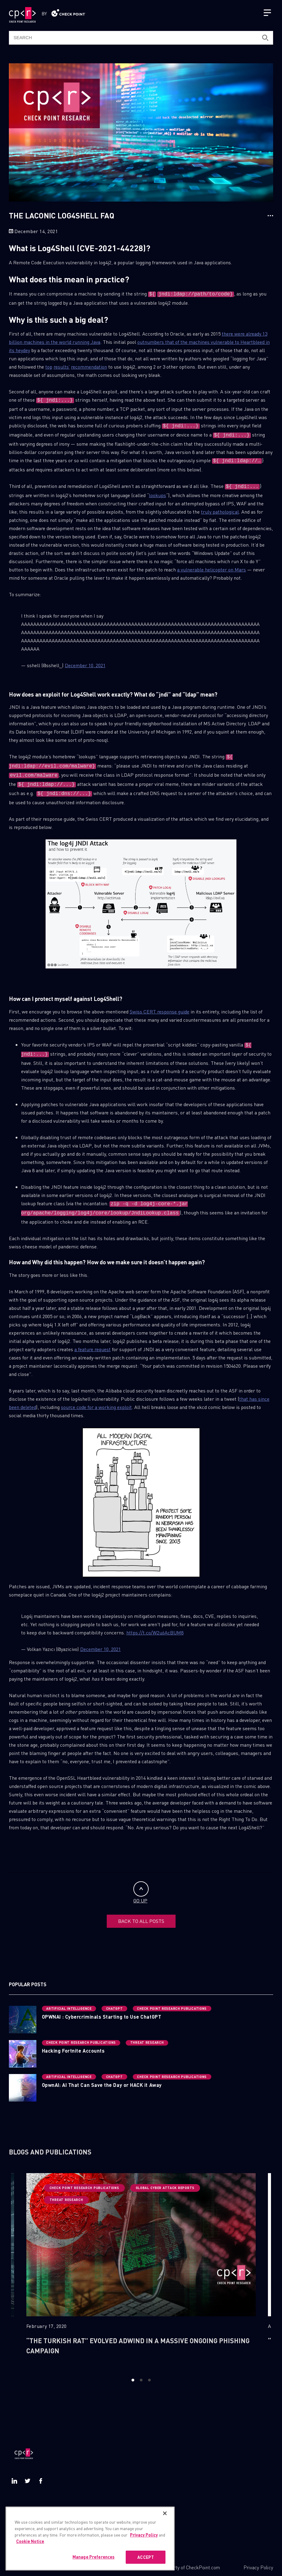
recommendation (89, 366)
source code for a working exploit (96, 1398)
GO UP (141, 1883)
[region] (90, 2538)
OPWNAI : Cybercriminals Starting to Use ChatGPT (101, 2007)
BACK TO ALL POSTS (141, 1912)
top (48, 366)
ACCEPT (145, 2557)
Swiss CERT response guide (159, 1005)
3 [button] (149, 2371)
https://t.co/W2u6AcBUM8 (155, 1623)
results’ (62, 366)
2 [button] (141, 2371)
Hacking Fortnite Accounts (73, 2041)
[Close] (165, 2513)
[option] (141, 2260)
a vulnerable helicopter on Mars (211, 566)
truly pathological (220, 508)
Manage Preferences (93, 2556)
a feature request (92, 1340)
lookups (157, 491)
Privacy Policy (258, 2558)
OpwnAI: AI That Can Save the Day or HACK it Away (102, 2075)
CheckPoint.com (203, 2558)
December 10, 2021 (85, 661)
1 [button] (133, 2371)
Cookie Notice (30, 2541)
